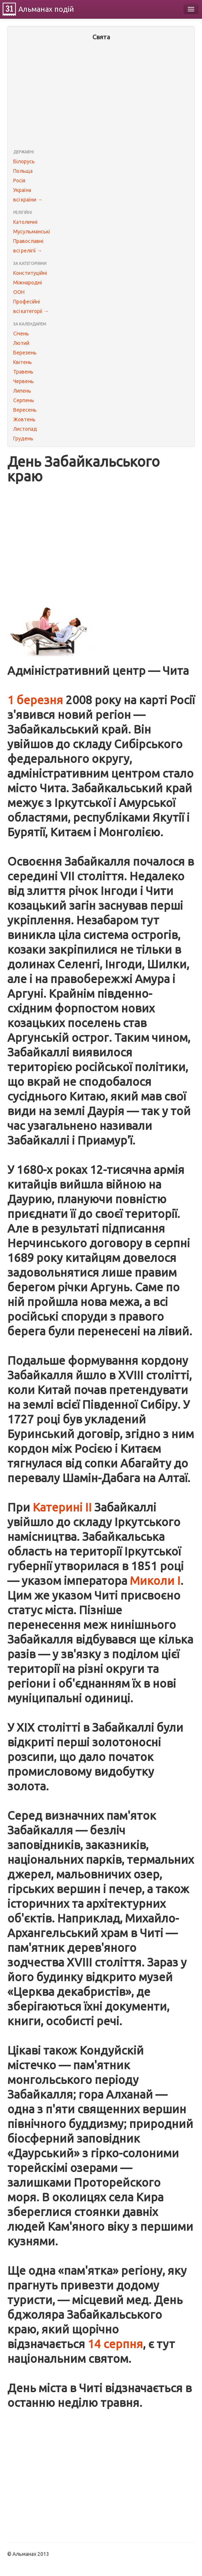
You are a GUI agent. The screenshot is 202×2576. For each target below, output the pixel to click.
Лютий (21, 343)
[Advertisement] (101, 95)
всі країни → (28, 200)
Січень (21, 333)
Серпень (23, 400)
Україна (22, 190)
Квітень (22, 362)
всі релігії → (27, 251)
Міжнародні (27, 282)
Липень (22, 391)
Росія (19, 180)
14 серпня (115, 2343)
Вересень (25, 410)
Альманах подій (46, 9)
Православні (28, 241)
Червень (23, 381)
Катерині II (62, 1507)
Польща (23, 171)
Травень (23, 372)
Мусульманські (31, 231)
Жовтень (24, 419)
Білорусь (24, 161)
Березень (25, 353)
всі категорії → (31, 311)
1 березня (35, 700)
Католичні (25, 222)
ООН (19, 292)
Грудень (23, 438)
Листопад (25, 429)
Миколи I (155, 1580)
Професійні (26, 302)
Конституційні (30, 273)
